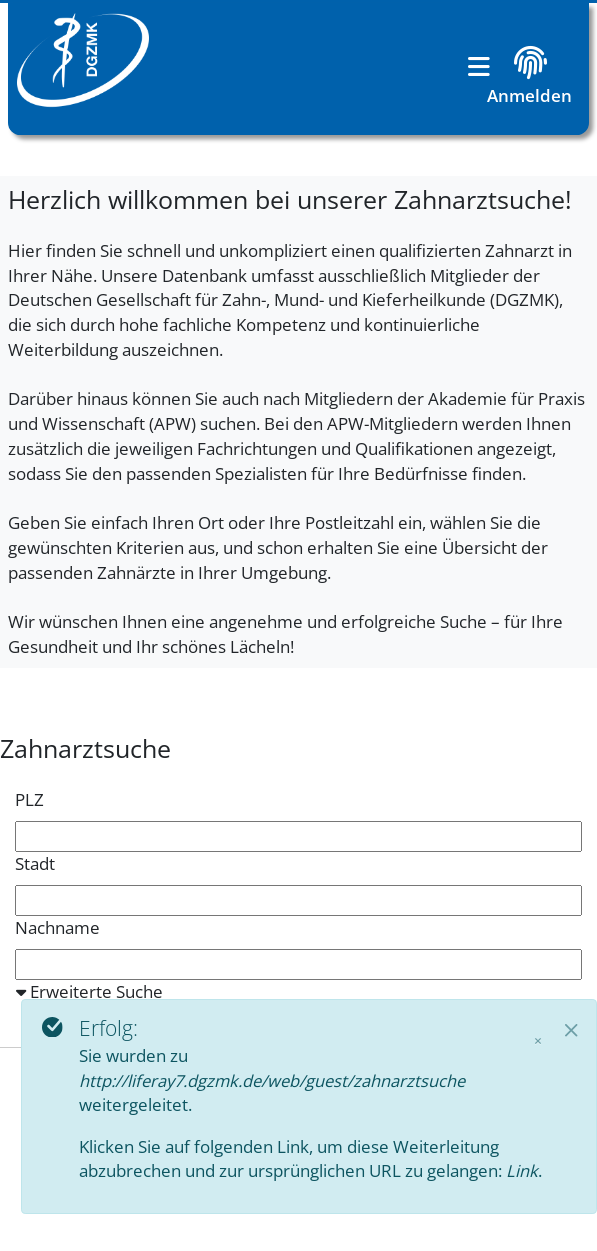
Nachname (57, 927)
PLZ (29, 799)
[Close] (571, 1029)
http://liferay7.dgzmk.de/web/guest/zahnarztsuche (272, 1080)
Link (522, 1170)
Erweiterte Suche (89, 991)
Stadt (35, 863)
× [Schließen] (538, 1040)
